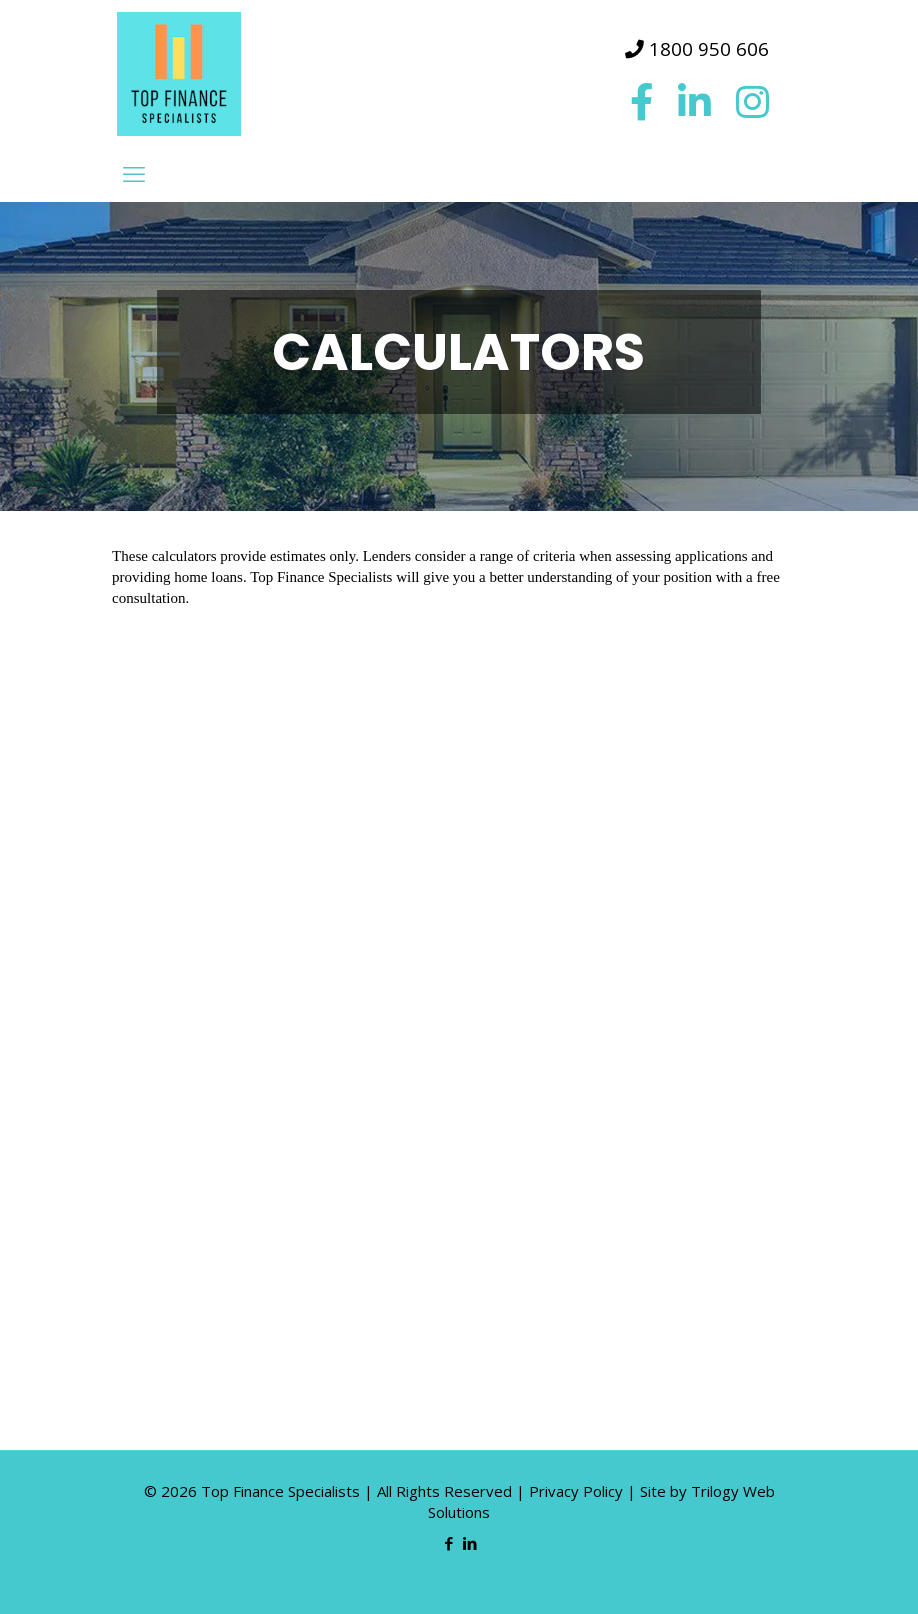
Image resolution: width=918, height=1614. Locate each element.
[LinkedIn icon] (469, 1543)
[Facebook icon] (448, 1543)
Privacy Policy (576, 1491)
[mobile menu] (134, 173)
